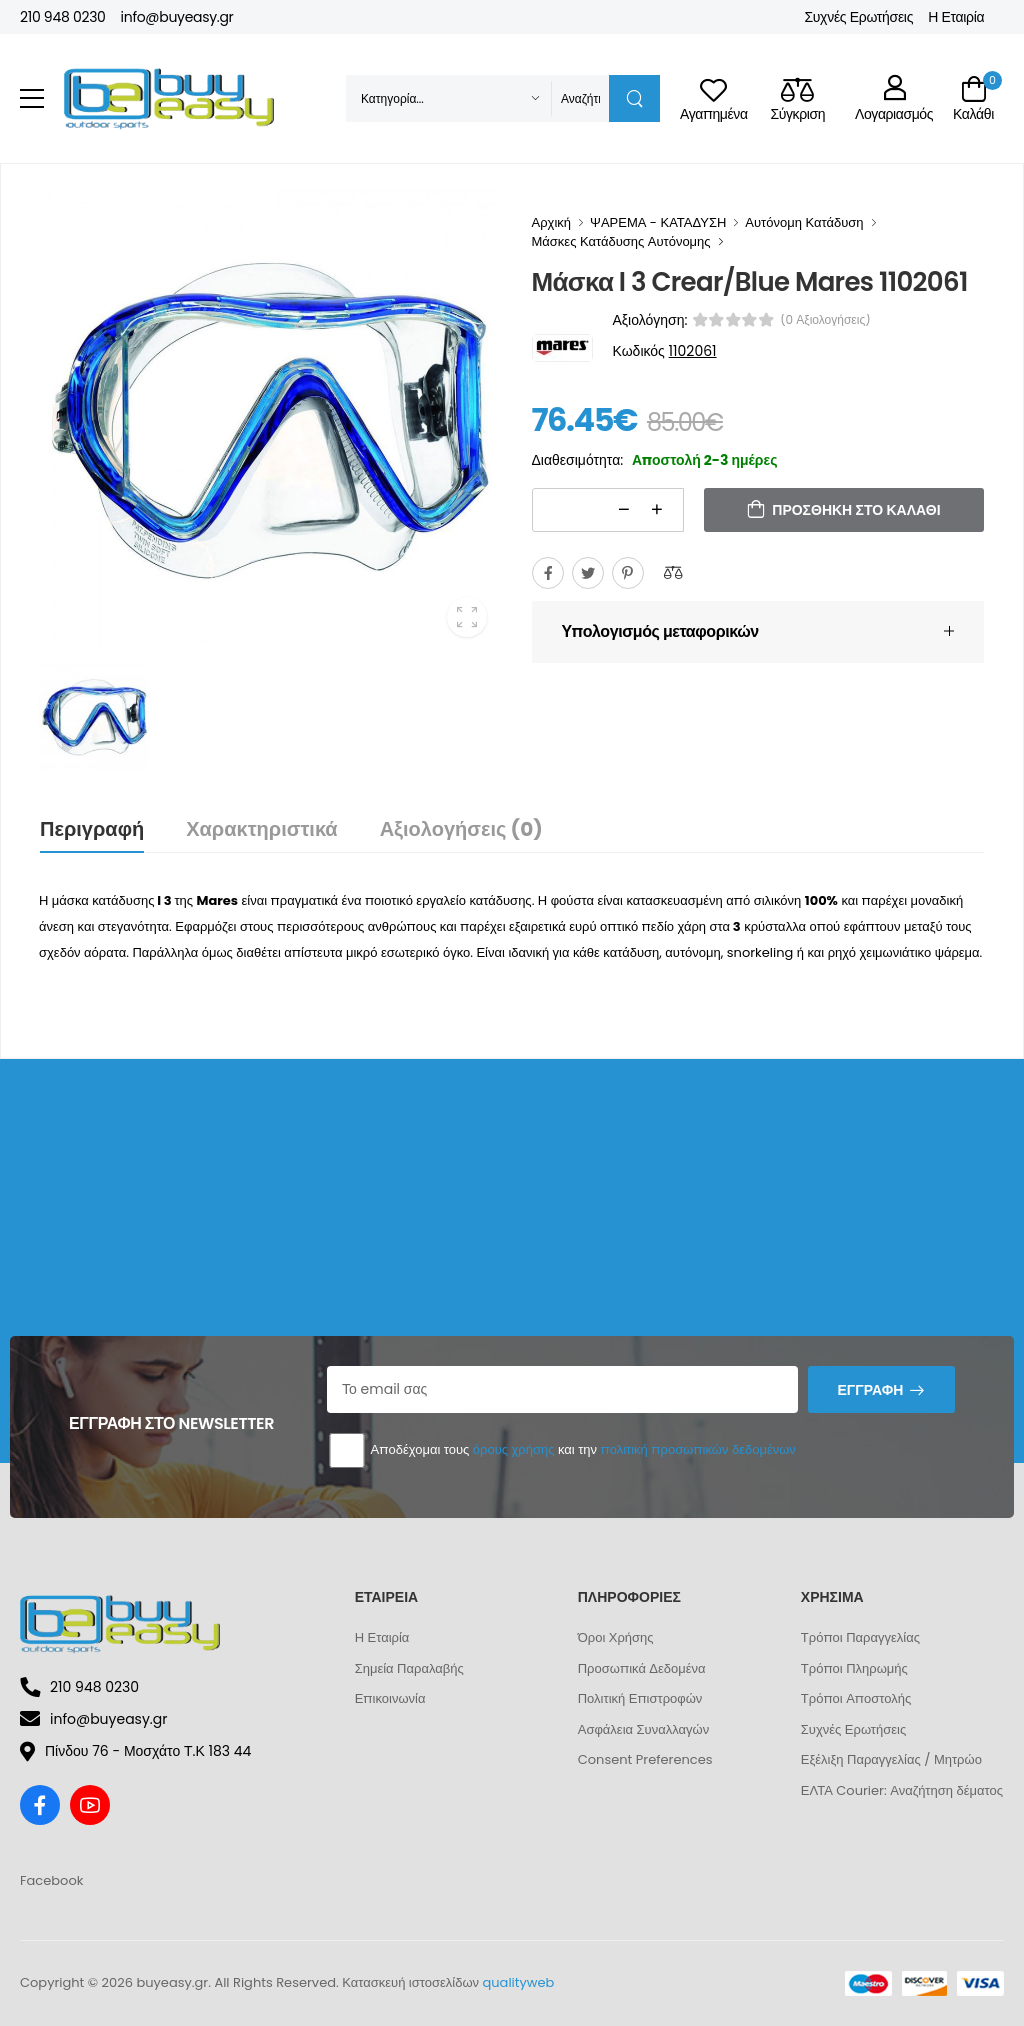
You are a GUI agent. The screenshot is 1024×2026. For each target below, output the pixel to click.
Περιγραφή (92, 829)
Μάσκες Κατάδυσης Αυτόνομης (621, 241)
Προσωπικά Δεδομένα (642, 1668)
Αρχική (552, 222)
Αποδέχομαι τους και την (561, 1450)
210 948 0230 (63, 17)
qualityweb (519, 1982)
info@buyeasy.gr (177, 17)
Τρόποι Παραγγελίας (860, 1637)
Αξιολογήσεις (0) (461, 829)
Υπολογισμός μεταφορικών (660, 631)
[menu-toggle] (32, 99)
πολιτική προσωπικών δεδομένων (697, 1449)
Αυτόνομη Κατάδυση (804, 222)
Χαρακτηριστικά (261, 829)
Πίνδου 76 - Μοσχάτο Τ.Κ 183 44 (135, 1751)
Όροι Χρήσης (616, 1637)
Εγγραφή (870, 1390)
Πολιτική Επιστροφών (640, 1698)
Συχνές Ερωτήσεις (858, 17)
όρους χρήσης (514, 1449)
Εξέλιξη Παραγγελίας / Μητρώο (891, 1759)
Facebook (51, 1880)
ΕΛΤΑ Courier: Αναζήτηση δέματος (902, 1790)
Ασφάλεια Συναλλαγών (643, 1729)
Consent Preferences (645, 1759)
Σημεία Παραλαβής (409, 1668)
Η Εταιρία (956, 17)
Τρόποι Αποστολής (856, 1698)
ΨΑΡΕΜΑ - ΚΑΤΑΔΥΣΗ (658, 222)
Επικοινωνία (390, 1698)
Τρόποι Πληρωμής (854, 1668)
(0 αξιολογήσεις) (825, 320)
